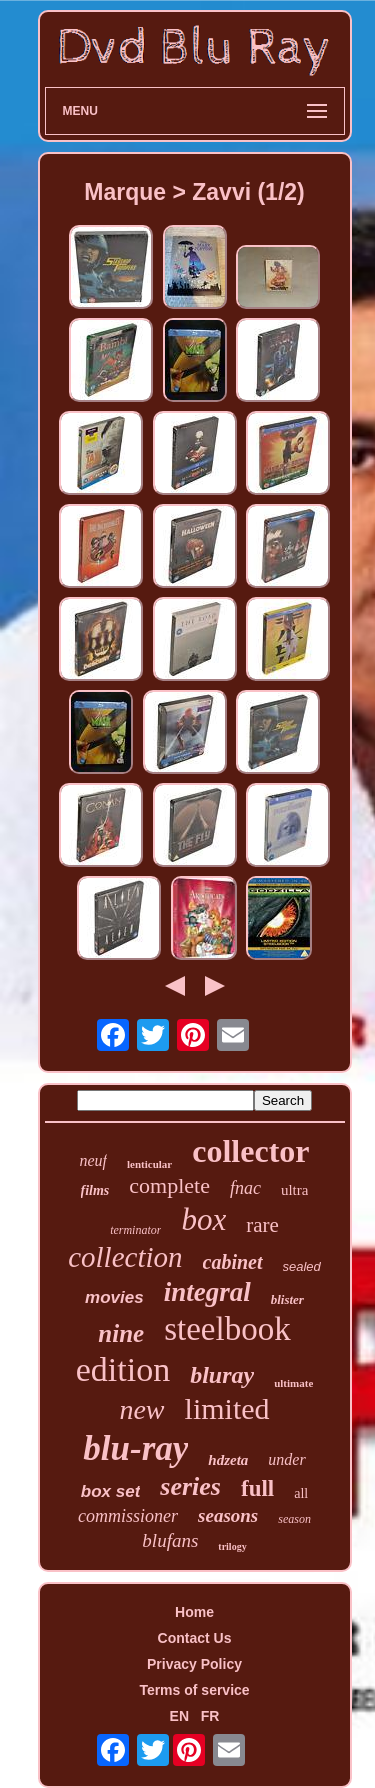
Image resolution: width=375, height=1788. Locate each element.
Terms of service (194, 1690)
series (190, 1486)
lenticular (149, 1164)
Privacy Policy (194, 1664)
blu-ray (135, 1448)
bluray (222, 1375)
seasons (228, 1515)
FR (210, 1716)
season (294, 1519)
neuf (93, 1160)
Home (194, 1612)
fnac (245, 1188)
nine (121, 1333)
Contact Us (195, 1638)
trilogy (232, 1546)
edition (123, 1369)
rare (262, 1225)
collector (250, 1151)
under (286, 1459)
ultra (295, 1190)
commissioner (128, 1516)
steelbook (227, 1329)
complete (169, 1185)
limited (227, 1408)
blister (287, 1299)
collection (125, 1257)
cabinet (233, 1262)
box (203, 1219)
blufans (170, 1540)
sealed (302, 1266)
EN (179, 1716)
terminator (135, 1230)
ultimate (293, 1383)
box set (111, 1491)
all (301, 1493)
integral (207, 1292)
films (95, 1190)
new (141, 1409)
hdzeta (228, 1460)
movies (114, 1297)
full (257, 1488)
